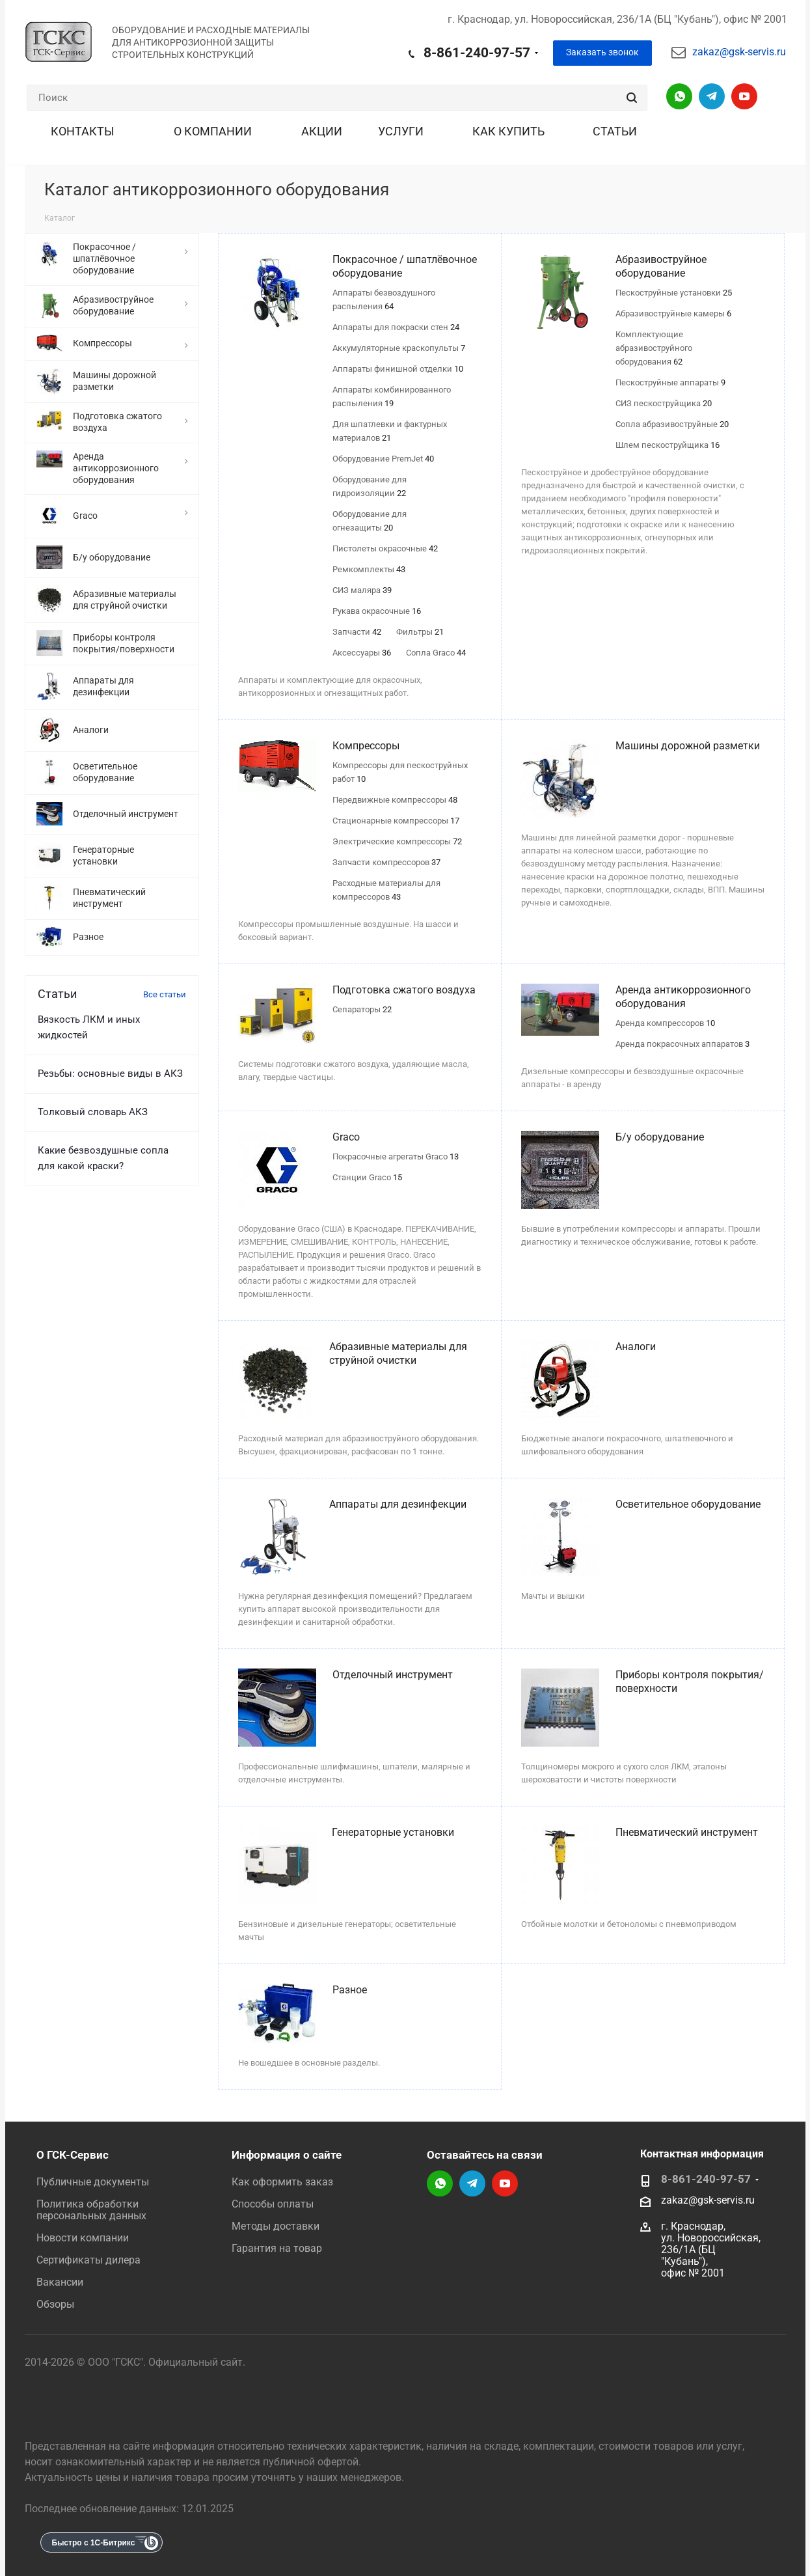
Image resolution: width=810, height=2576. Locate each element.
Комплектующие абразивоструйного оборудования (653, 348)
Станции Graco (367, 1177)
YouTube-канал (744, 96)
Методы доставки (275, 2226)
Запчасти (356, 632)
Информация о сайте (287, 2154)
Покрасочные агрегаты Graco (395, 1156)
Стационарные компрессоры (395, 820)
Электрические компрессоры (397, 841)
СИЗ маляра (362, 590)
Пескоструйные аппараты (670, 382)
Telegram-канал (712, 96)
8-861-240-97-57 (477, 53)
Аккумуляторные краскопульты (398, 348)
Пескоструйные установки (673, 293)
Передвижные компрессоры (394, 800)
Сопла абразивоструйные (672, 424)
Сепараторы (362, 1009)
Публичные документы (92, 2182)
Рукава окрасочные (376, 611)
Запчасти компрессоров (386, 862)
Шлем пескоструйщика (667, 445)
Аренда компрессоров (665, 1023)
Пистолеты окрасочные (385, 548)
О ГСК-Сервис (72, 2154)
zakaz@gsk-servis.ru (739, 52)
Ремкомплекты (368, 569)
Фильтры (420, 632)
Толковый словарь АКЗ (93, 1112)
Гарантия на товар (277, 2248)
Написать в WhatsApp (679, 96)
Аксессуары (361, 653)
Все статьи (164, 994)
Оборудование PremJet (383, 459)
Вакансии (59, 2282)
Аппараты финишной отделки (397, 369)
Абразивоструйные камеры (673, 313)
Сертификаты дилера (88, 2260)
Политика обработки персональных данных (91, 2210)
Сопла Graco (436, 653)
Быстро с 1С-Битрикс (93, 2542)
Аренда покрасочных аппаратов (682, 1044)
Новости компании (82, 2238)
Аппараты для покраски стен (395, 327)
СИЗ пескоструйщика (663, 403)
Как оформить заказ (282, 2182)
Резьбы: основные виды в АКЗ (110, 1073)
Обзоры (55, 2304)
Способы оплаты (273, 2204)
